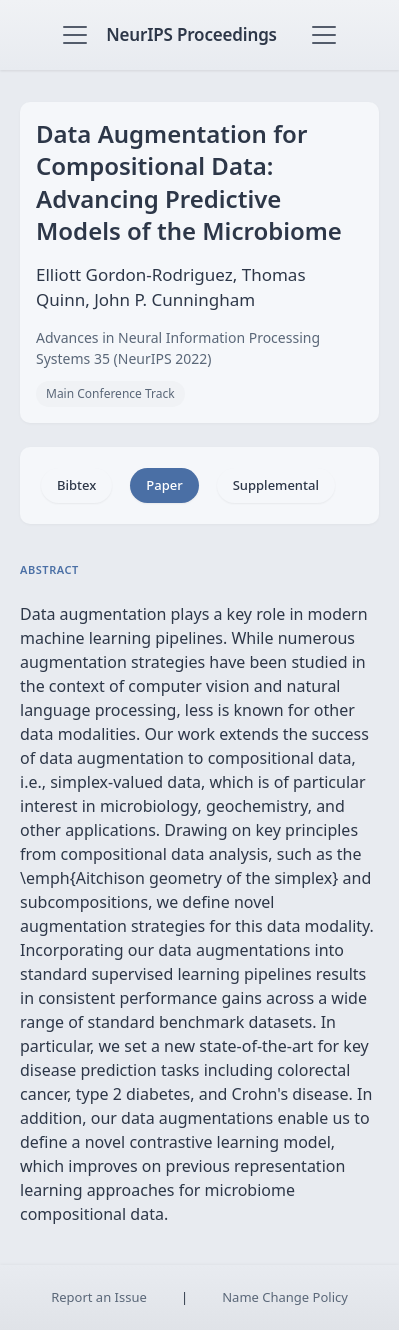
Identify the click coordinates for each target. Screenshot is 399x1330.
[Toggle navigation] (75, 35)
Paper (164, 485)
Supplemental (276, 485)
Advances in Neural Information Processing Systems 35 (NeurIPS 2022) (178, 348)
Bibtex (76, 485)
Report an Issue (99, 1297)
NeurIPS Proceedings (191, 34)
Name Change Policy (285, 1297)
